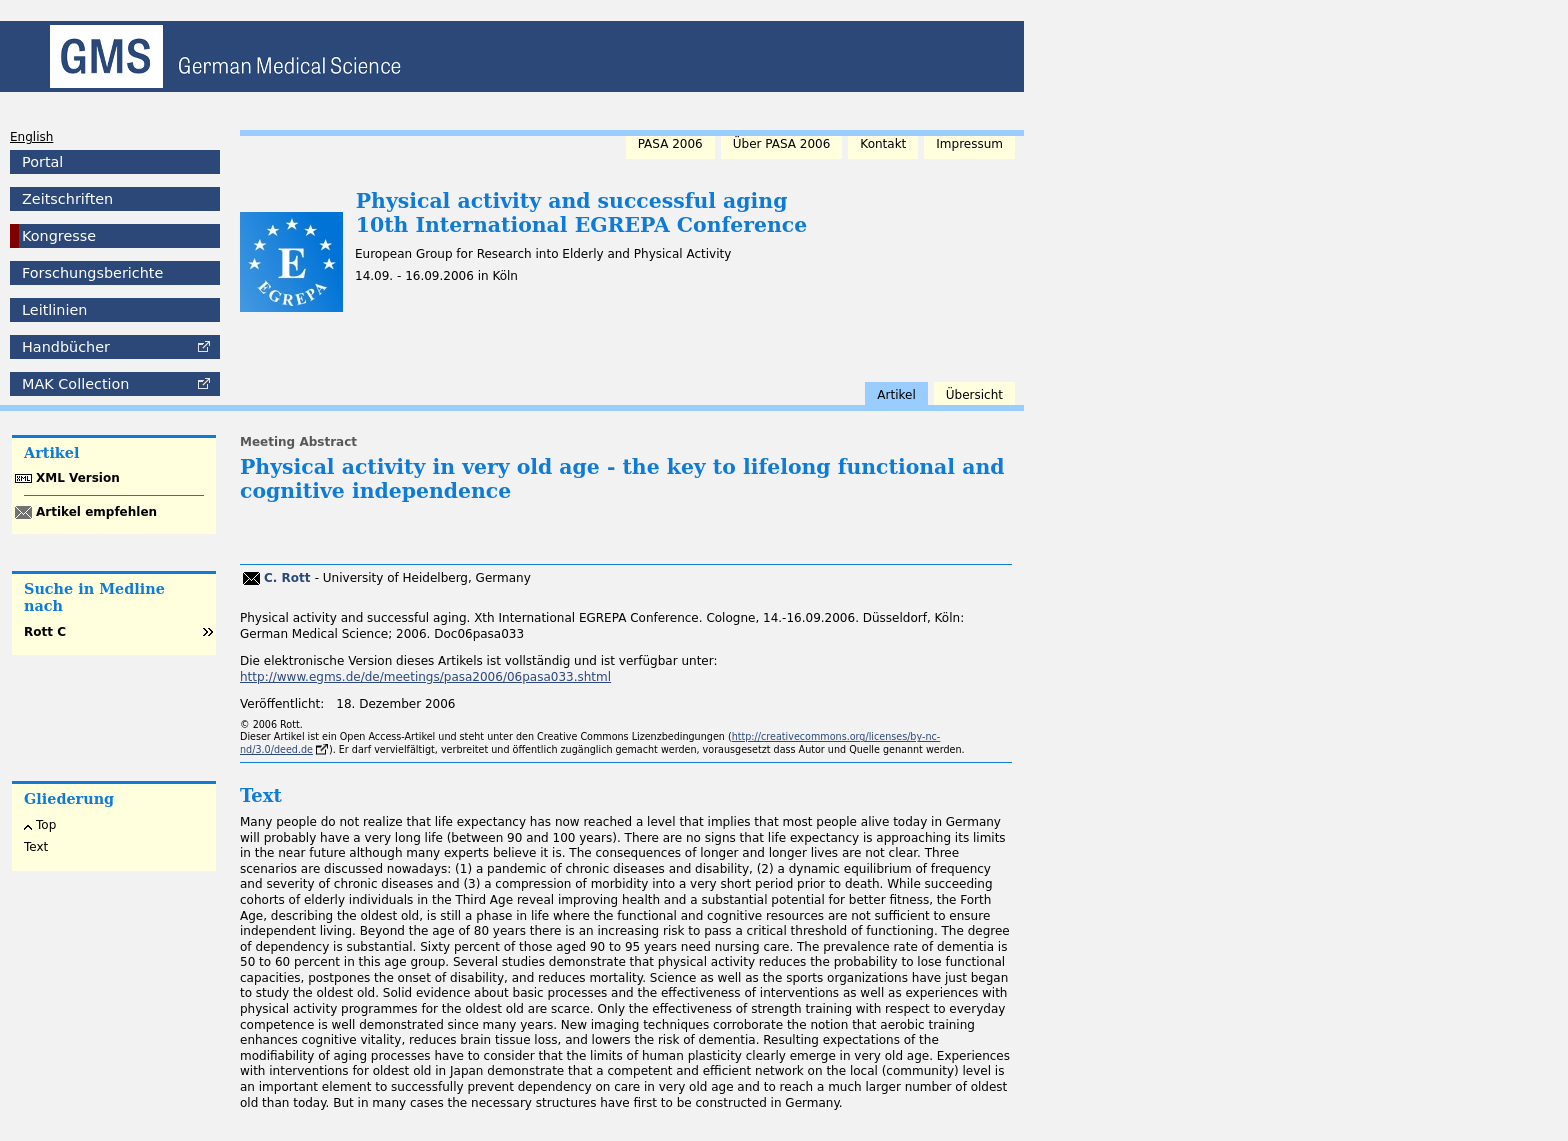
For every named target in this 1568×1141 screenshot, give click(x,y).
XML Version (78, 478)
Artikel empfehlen (96, 512)
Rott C (45, 632)
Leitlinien (54, 310)
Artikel (896, 395)
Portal (42, 162)
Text (36, 847)
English (31, 137)
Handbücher (66, 347)
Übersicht (974, 395)
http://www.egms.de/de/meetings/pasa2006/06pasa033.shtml (425, 677)
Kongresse (59, 236)
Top (46, 825)
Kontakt (883, 144)
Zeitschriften (67, 199)
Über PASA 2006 (782, 144)
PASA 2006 (670, 144)
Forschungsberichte (92, 273)
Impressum (969, 144)
